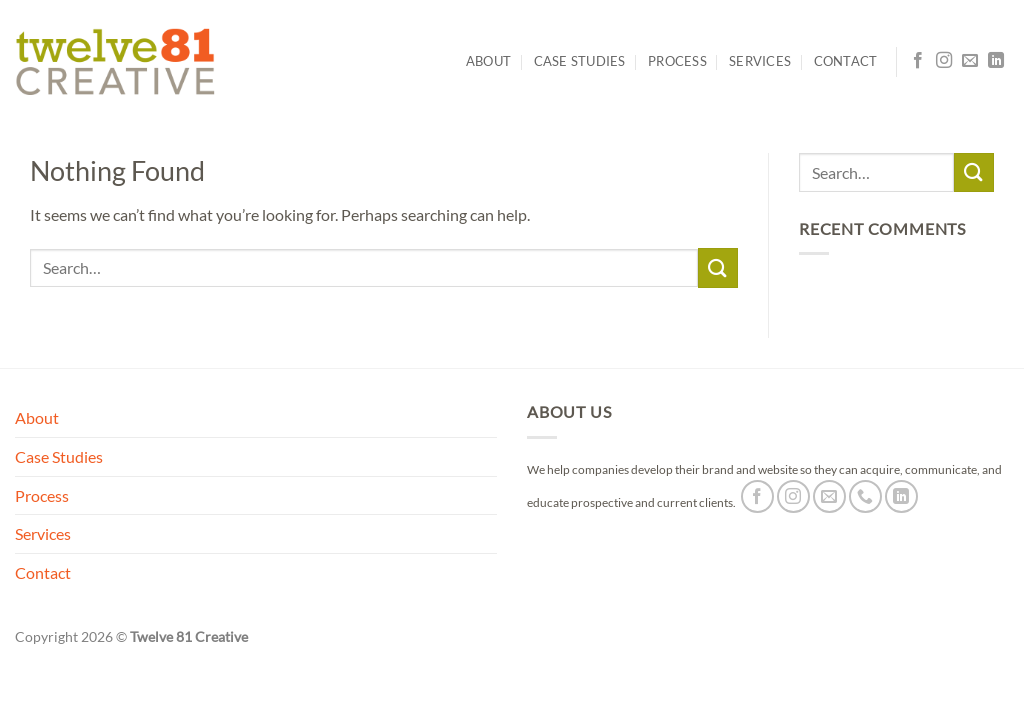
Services (760, 61)
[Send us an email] (970, 61)
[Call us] (865, 496)
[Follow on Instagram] (944, 61)
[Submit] (718, 267)
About (488, 61)
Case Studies (580, 61)
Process (677, 61)
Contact (846, 61)
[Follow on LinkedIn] (996, 61)
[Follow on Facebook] (918, 61)
